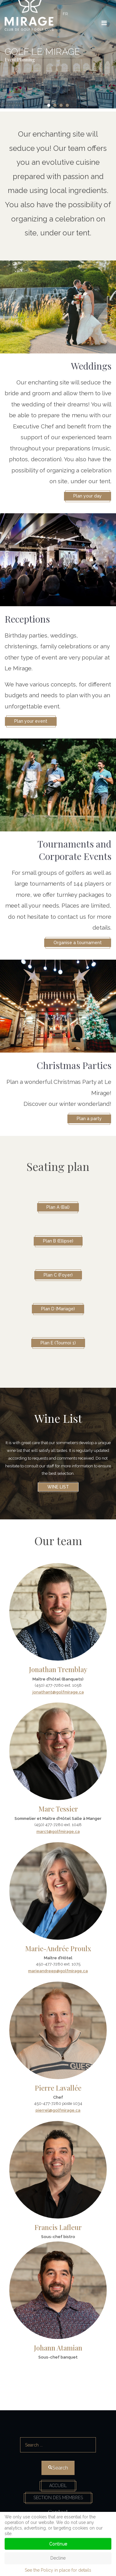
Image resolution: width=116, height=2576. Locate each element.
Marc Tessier (58, 1808)
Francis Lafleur (58, 2227)
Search (58, 2468)
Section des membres (58, 2497)
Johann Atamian (58, 2347)
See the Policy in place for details (58, 2570)
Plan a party (89, 1118)
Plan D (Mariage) (58, 1308)
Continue (58, 2543)
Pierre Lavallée (58, 2087)
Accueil (58, 2485)
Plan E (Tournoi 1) (58, 1342)
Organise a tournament (78, 942)
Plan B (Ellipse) (58, 1240)
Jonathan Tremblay (58, 1669)
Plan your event (30, 721)
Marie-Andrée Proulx (58, 1948)
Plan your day (87, 495)
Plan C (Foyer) (58, 1275)
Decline (58, 2558)
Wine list (58, 1486)
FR (65, 13)
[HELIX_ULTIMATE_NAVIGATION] (104, 23)
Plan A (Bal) (58, 1207)
